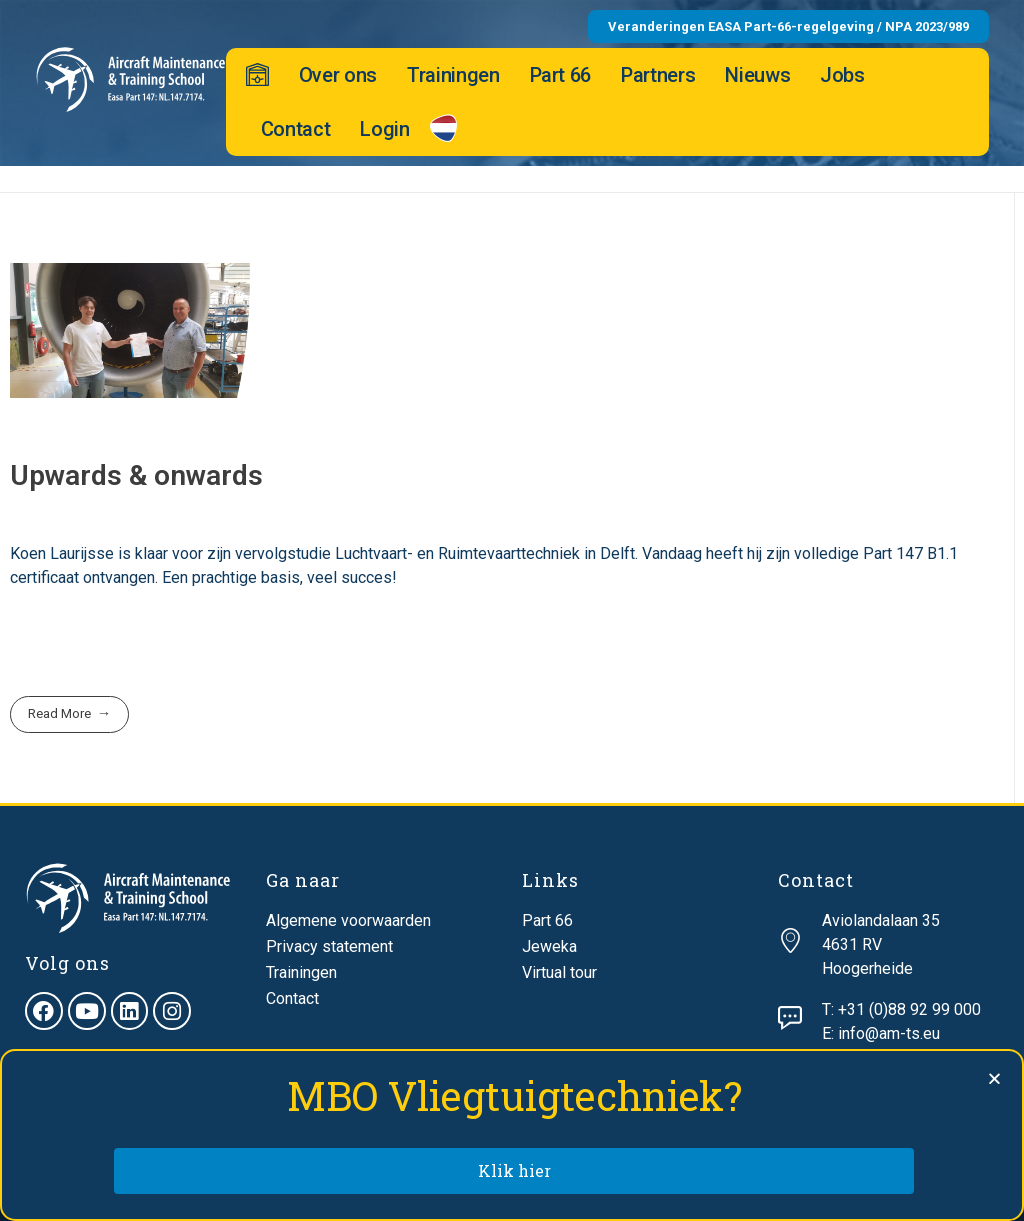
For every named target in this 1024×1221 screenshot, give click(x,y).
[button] (994, 1078)
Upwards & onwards (136, 475)
